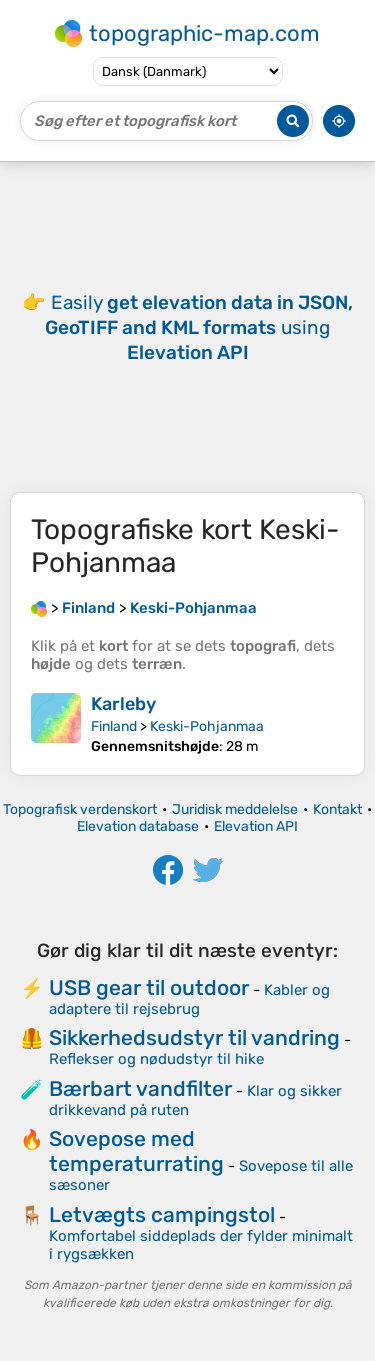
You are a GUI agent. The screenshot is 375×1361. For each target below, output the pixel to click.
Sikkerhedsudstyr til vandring (194, 1037)
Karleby (123, 704)
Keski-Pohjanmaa (207, 726)
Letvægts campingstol (162, 1214)
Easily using (199, 327)
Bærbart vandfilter (140, 1088)
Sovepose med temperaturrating (136, 1151)
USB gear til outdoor (149, 987)
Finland (114, 726)
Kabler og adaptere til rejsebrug (189, 999)
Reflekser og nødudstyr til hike (156, 1059)
